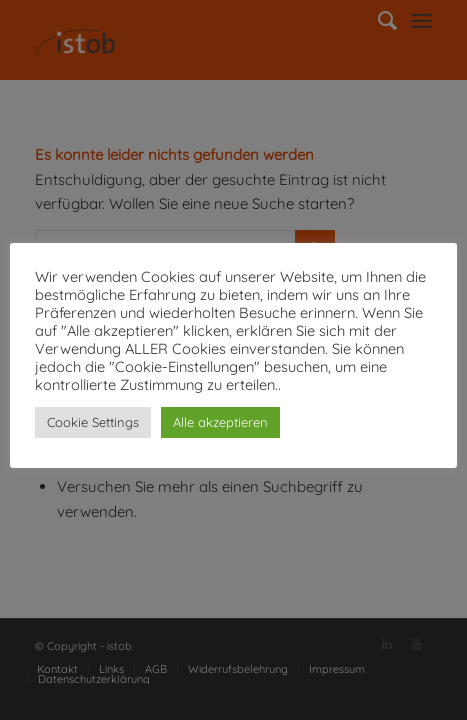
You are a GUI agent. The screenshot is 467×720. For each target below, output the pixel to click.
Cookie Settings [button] (93, 422)
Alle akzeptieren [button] (220, 422)
